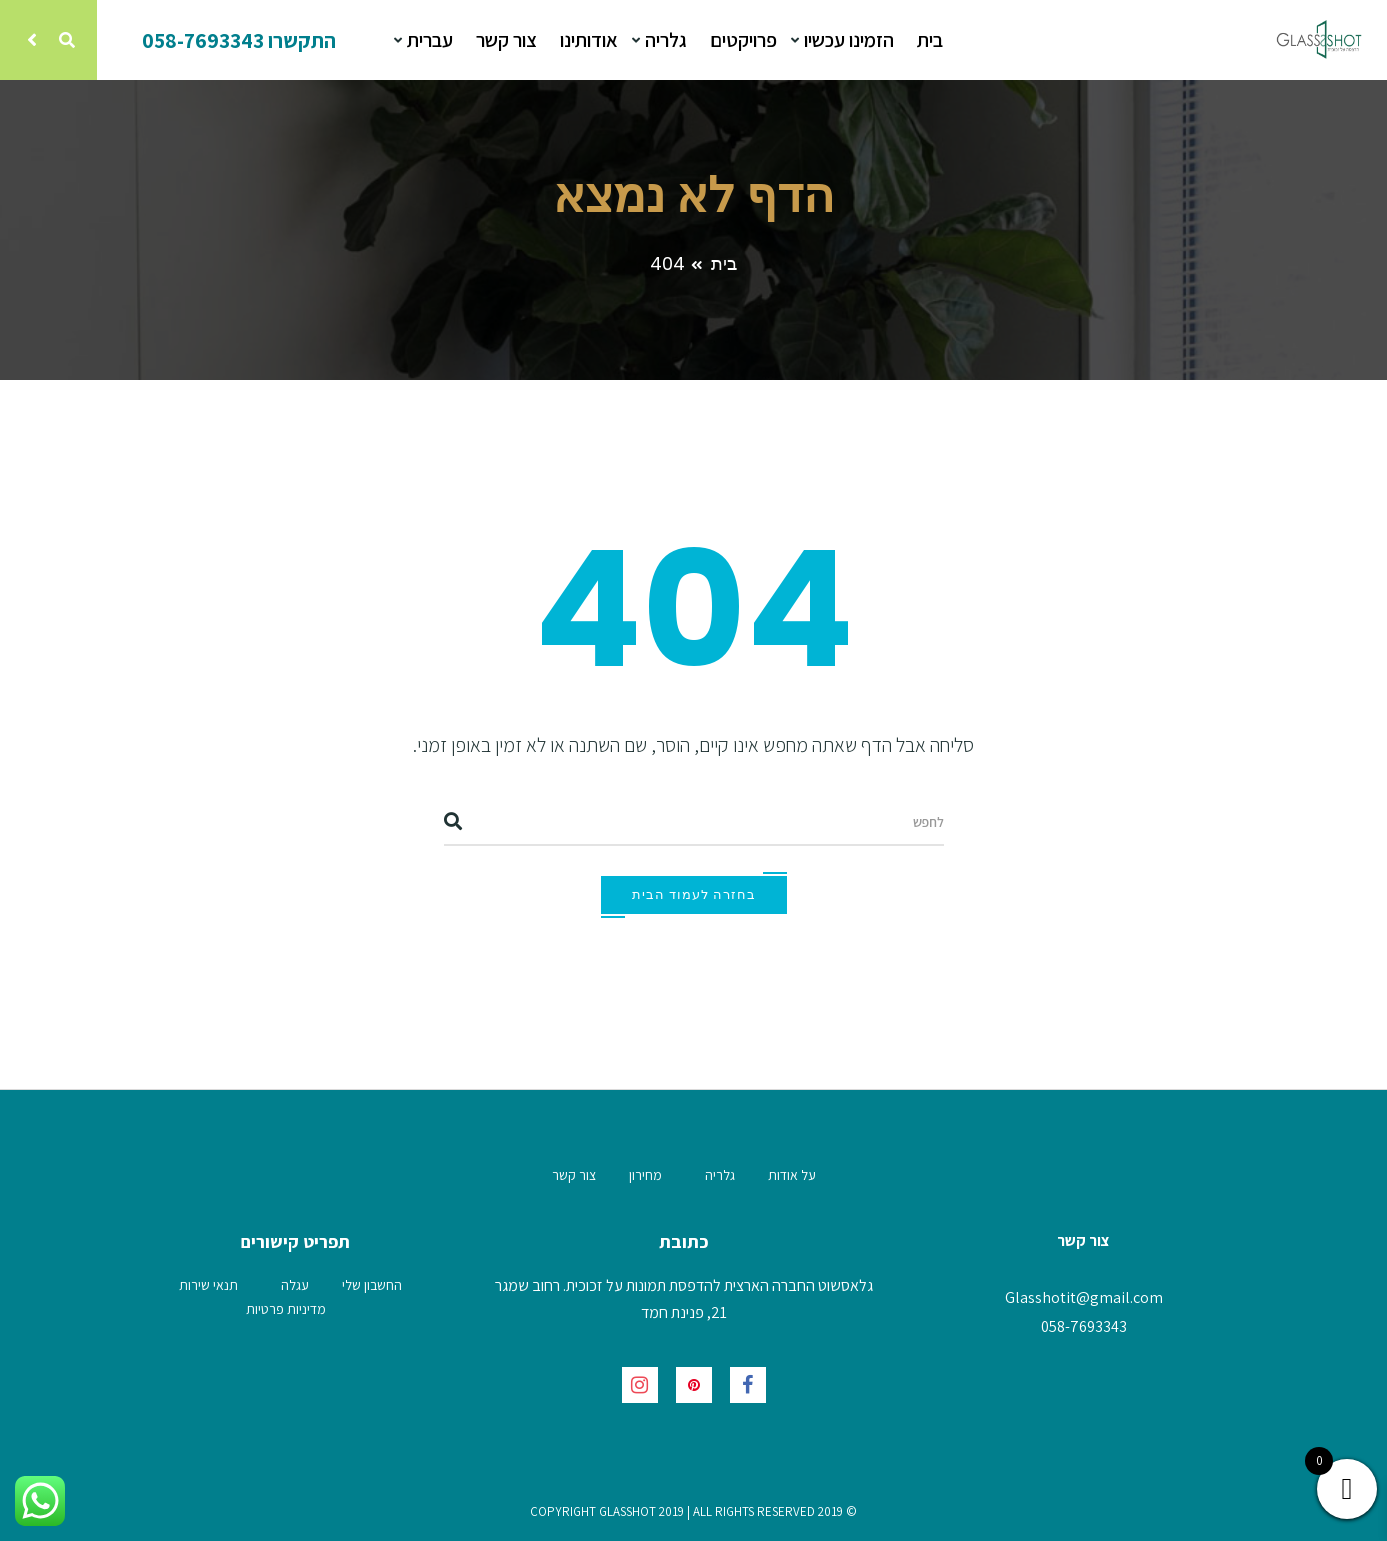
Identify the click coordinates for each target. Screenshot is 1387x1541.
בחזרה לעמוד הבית (694, 894)
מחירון (645, 1175)
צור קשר (506, 40)
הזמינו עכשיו (847, 40)
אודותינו (589, 40)
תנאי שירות (208, 1285)
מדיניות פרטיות (286, 1309)
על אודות (792, 1175)
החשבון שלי (372, 1285)
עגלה (295, 1285)
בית (930, 40)
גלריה (664, 40)
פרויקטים (743, 40)
